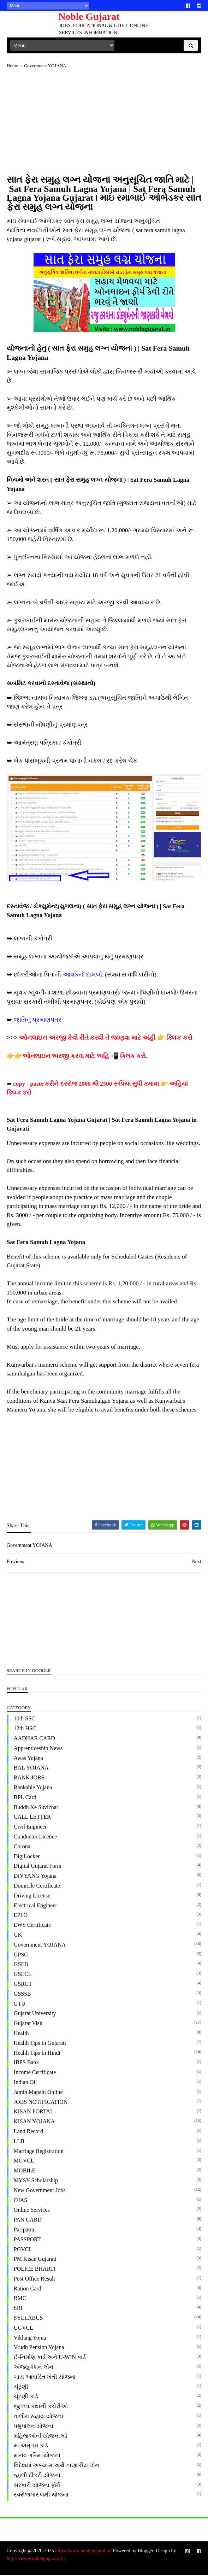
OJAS (21, 2201)
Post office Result (34, 2280)
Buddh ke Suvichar (36, 1808)
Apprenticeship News (38, 1749)
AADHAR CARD (34, 1739)
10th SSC (25, 1720)
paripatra (24, 2231)
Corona (22, 1847)
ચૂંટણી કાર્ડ (26, 2398)
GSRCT (23, 1985)
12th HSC (25, 1730)
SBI (18, 2309)
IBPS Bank (27, 2064)
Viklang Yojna (30, 2339)
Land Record (28, 2132)
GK (18, 1936)
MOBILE (25, 2172)
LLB (19, 2142)
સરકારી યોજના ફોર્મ (37, 2486)
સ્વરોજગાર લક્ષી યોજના (41, 2496)
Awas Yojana (28, 1759)
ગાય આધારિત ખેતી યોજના (45, 2378)
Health (21, 2034)
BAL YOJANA (31, 1769)
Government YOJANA (40, 1946)
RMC (20, 2299)
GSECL (23, 1975)
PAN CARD (28, 2221)
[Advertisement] (104, 127)
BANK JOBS (29, 1779)
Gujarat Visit (28, 2025)
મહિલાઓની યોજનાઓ (40, 2437)
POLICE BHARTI (35, 2270)
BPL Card (25, 1798)
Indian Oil (25, 2083)
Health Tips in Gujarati (40, 2044)
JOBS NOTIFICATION (41, 2103)
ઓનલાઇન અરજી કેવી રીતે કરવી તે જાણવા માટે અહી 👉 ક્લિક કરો (106, 1038)
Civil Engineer (30, 1828)
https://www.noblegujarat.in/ (83, 2551)
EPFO (21, 1916)
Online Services (32, 2211)
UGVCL (24, 2329)
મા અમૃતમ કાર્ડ (31, 2447)
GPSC (21, 1956)
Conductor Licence (35, 1838)
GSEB (21, 1965)
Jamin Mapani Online (38, 2093)
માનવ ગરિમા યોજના (37, 2457)
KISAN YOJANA (34, 2123)
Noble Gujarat (87, 16)
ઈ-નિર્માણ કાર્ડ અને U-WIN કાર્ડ (50, 2358)
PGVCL (23, 2250)
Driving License (32, 1897)
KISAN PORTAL (34, 2113)
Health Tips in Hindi (37, 2054)
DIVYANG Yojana (35, 1877)
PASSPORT (27, 2240)
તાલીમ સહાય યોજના (39, 2417)
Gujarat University (35, 2015)
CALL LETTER (32, 1818)
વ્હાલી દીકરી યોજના (37, 2476)
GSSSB (22, 1995)
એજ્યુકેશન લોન (34, 2368)
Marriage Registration (39, 2152)
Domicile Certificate (37, 1887)
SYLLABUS (28, 2319)
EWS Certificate (32, 1926)
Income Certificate (35, 2074)
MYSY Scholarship (36, 2181)
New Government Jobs (40, 2191)
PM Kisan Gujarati (35, 2260)
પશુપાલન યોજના (34, 2427)
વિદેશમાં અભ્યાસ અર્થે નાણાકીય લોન (57, 2466)
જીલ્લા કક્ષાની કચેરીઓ (41, 2408)
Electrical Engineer (36, 1906)
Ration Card (28, 2290)
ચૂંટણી (21, 2388)
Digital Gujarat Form (38, 1867)
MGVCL (24, 2162)
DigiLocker (27, 1857)
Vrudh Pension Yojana (39, 2349)
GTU (20, 2005)
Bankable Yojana (33, 1788)
